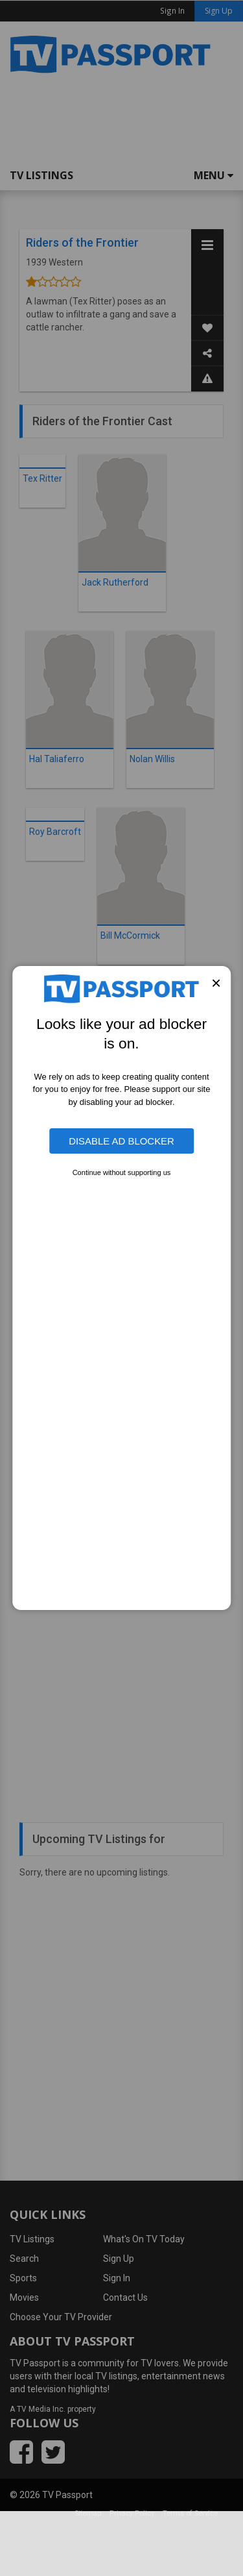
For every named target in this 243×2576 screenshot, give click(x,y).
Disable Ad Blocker (121, 1140)
